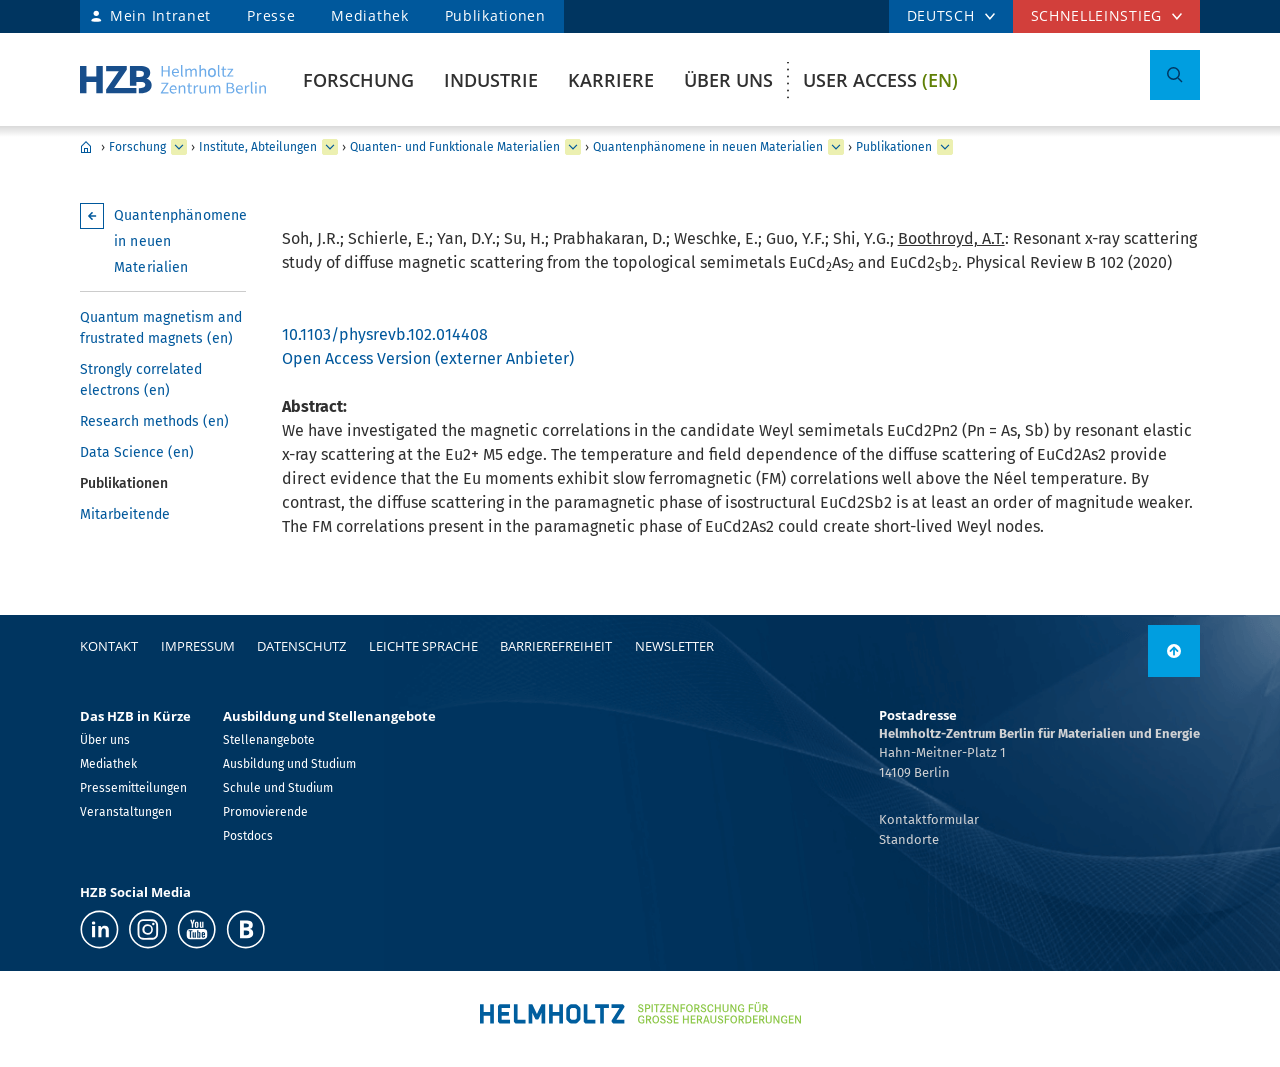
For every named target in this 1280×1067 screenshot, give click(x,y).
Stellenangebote (269, 740)
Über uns (728, 80)
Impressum (198, 646)
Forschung (358, 80)
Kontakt (109, 646)
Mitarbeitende (125, 514)
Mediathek (369, 15)
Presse (271, 15)
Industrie (491, 80)
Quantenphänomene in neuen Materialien (708, 147)
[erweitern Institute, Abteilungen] (330, 147)
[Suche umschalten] (1175, 75)
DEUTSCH (941, 15)
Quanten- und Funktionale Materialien (455, 147)
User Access (880, 80)
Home (86, 147)
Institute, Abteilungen (258, 147)
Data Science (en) (137, 452)
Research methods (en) (154, 421)
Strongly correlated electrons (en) (141, 380)
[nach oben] (1174, 651)
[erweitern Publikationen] (945, 147)
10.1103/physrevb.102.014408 (385, 334)
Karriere (611, 80)
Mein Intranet (160, 15)
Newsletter (674, 646)
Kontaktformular (929, 819)
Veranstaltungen (126, 812)
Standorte (909, 839)
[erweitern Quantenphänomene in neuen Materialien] (836, 147)
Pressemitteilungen (133, 788)
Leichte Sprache (423, 646)
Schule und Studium (278, 788)
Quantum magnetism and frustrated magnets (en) (161, 328)
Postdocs (248, 836)
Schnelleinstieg (1097, 15)
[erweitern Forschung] (179, 147)
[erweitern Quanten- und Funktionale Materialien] (573, 147)
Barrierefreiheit (556, 646)
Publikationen (495, 15)
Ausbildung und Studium (289, 764)
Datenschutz (301, 646)
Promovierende (265, 812)
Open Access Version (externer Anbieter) (428, 358)
